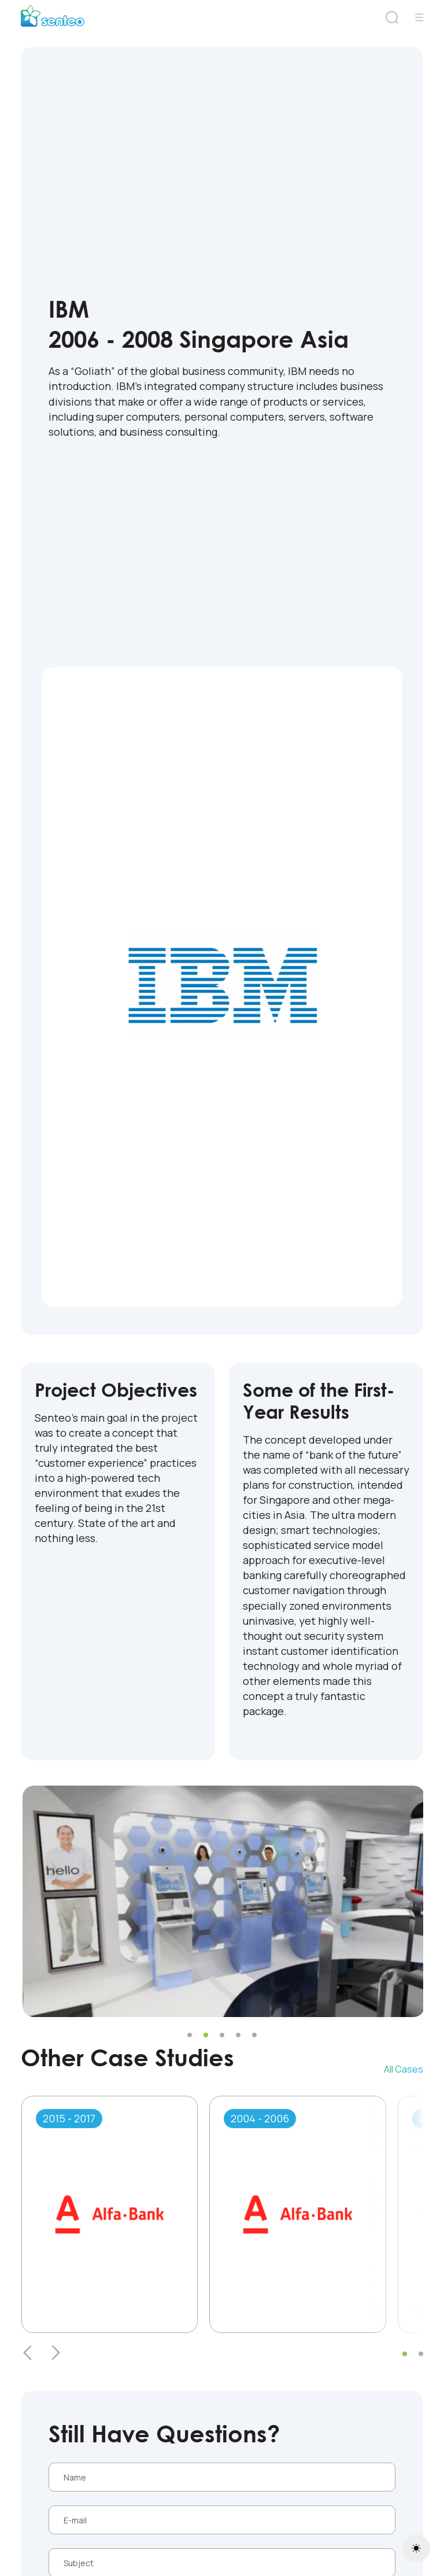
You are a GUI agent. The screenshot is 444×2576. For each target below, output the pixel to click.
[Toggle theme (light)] (416, 2548)
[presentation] (28, 2352)
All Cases (403, 2069)
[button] (189, 2035)
